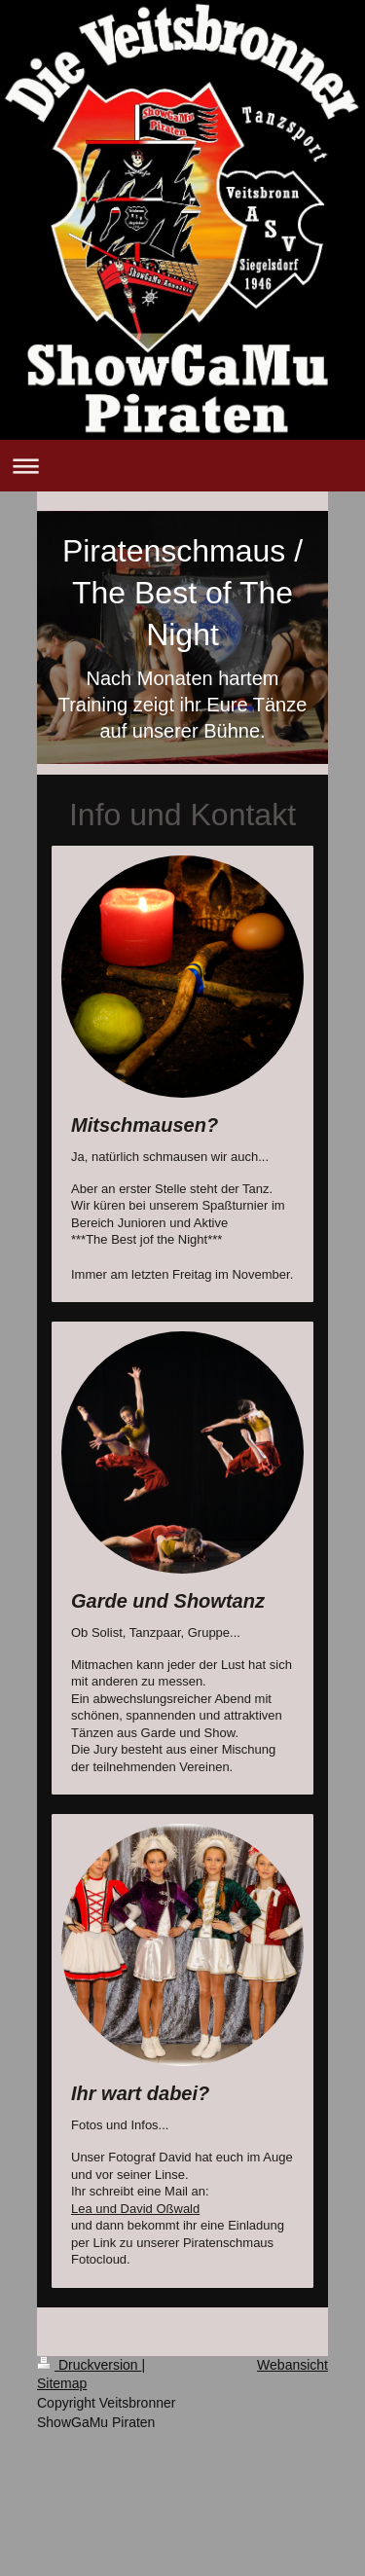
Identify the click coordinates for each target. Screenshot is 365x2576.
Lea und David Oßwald (135, 2208)
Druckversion (89, 2365)
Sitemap (62, 2383)
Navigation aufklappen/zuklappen (182, 466)
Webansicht (292, 2365)
